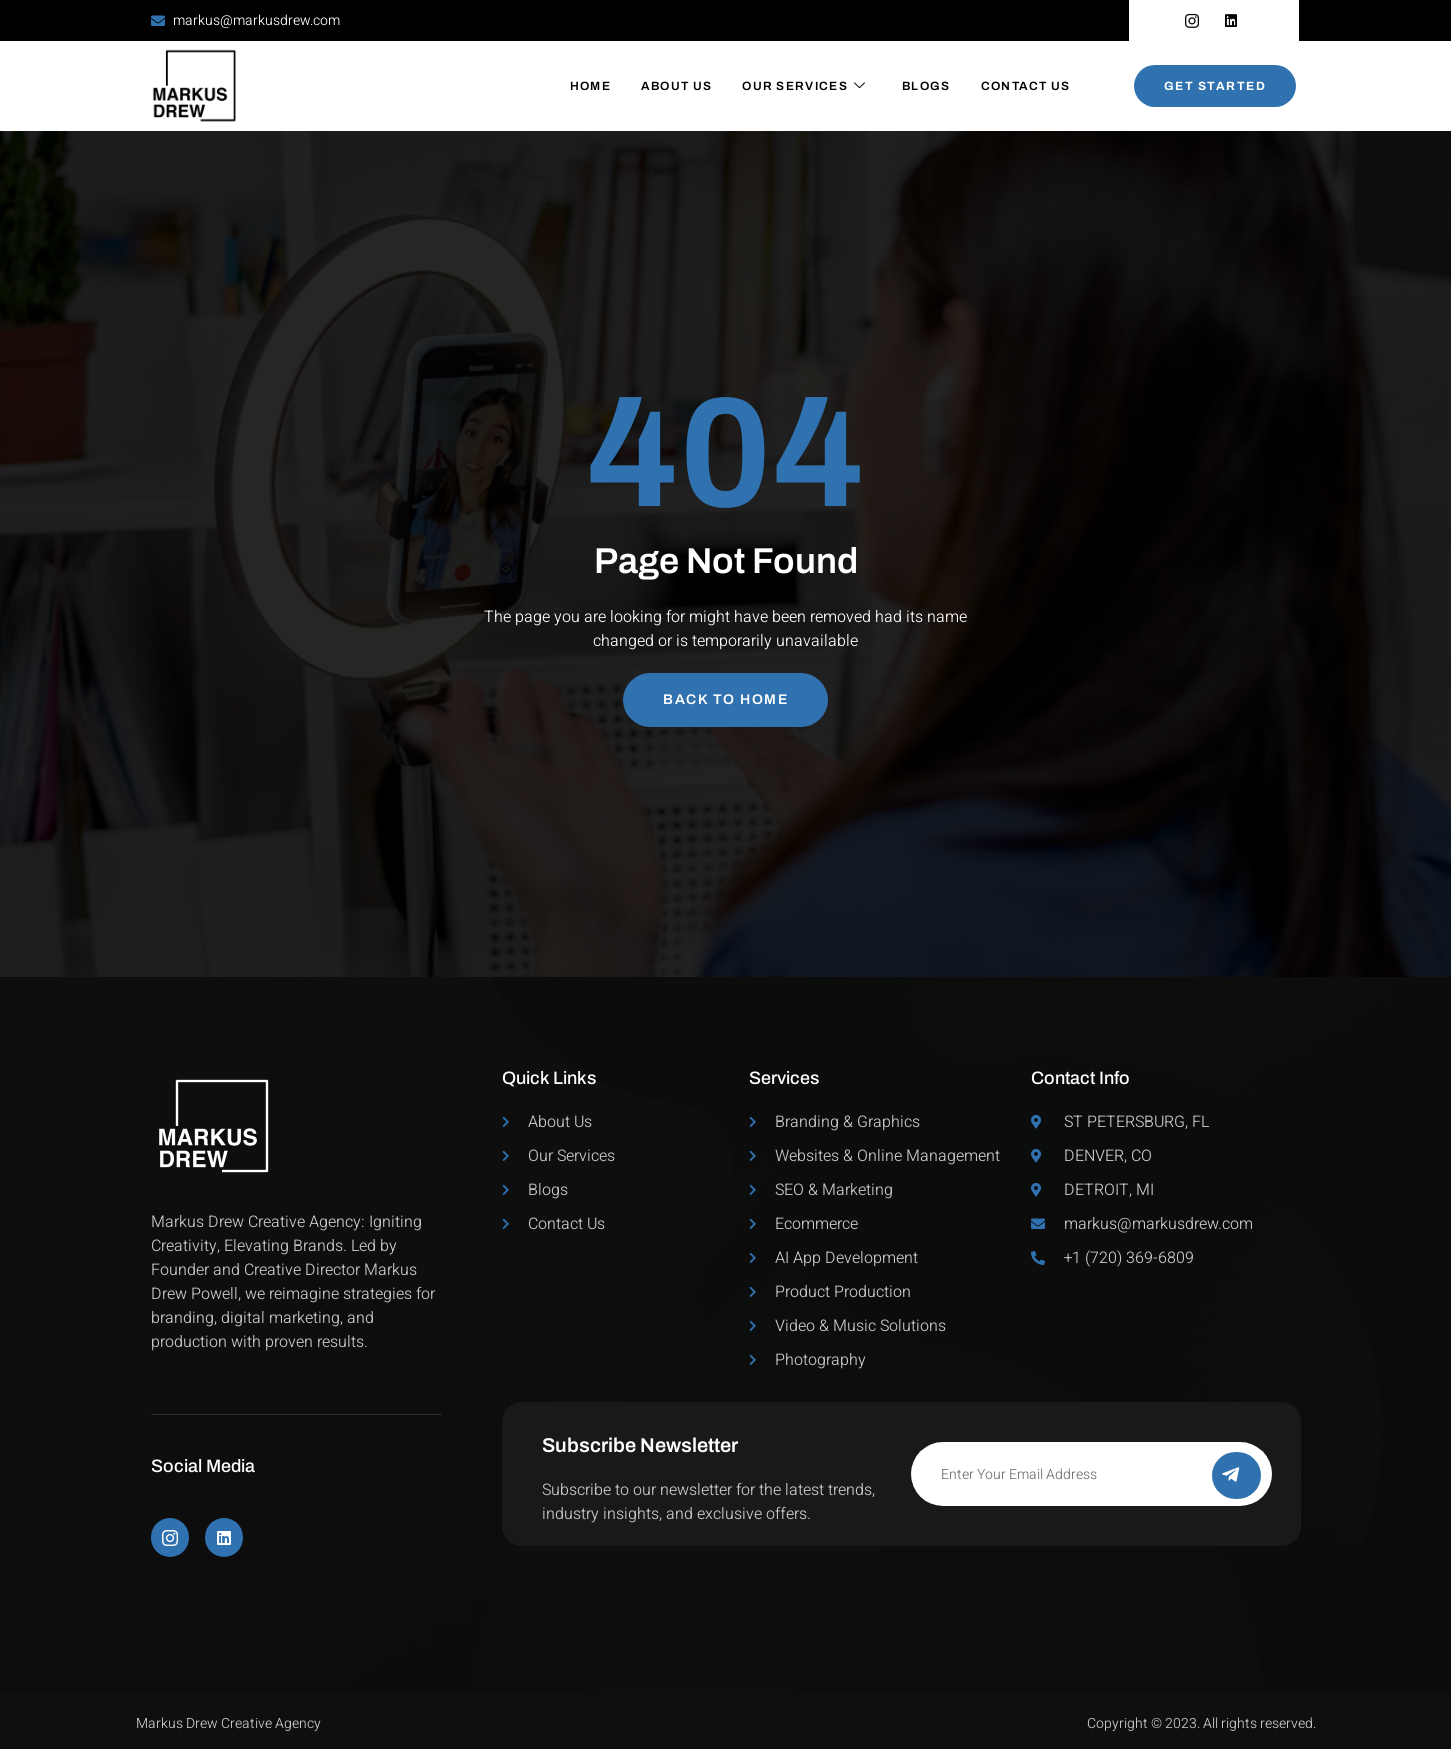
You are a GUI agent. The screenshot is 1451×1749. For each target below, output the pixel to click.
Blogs (926, 86)
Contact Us (1026, 86)
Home (590, 86)
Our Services (804, 86)
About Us (676, 86)
